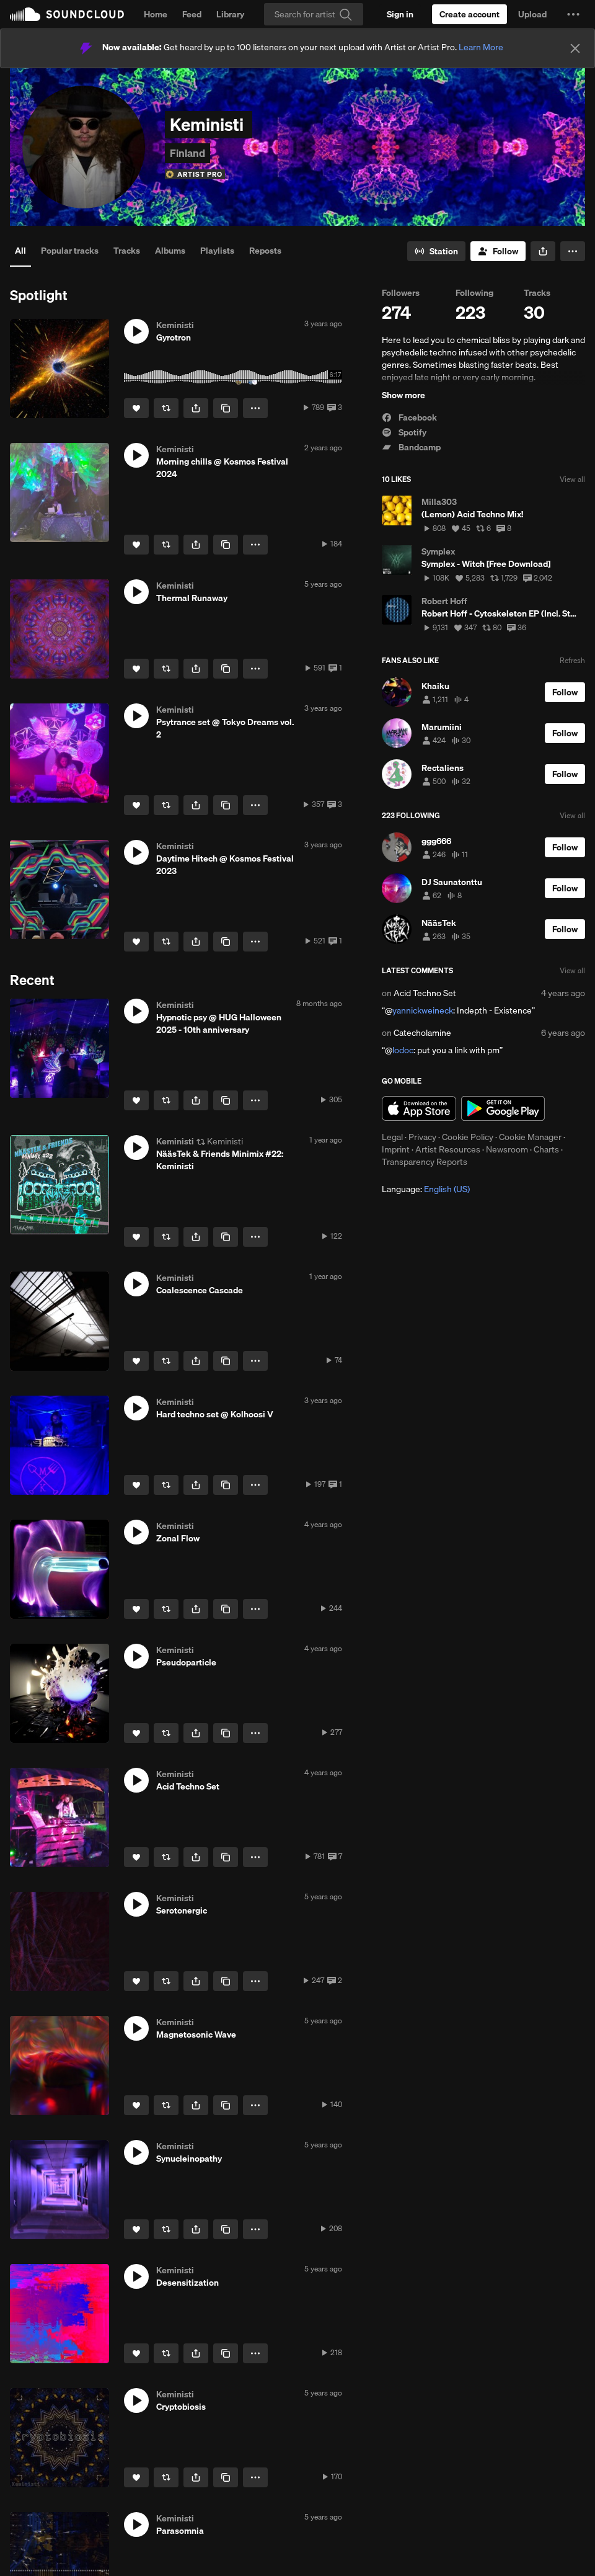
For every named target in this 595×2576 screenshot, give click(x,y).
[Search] (313, 14)
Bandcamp (411, 447)
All (20, 250)
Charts (546, 1149)
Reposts (265, 250)
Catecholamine (422, 1033)
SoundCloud (67, 14)
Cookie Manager (530, 1137)
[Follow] (498, 251)
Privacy (422, 1137)
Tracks (126, 250)
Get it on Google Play (503, 1108)
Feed (191, 14)
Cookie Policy (467, 1137)
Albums (170, 250)
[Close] (575, 48)
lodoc (402, 1050)
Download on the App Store (419, 1108)
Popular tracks (70, 250)
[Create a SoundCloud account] (469, 14)
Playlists (217, 250)
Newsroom (507, 1149)
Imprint (396, 1149)
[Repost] (166, 408)
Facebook (409, 417)
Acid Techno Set (425, 993)
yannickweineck (422, 1010)
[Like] (136, 408)
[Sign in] (400, 14)
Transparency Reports (424, 1162)
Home (155, 14)
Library (230, 14)
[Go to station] (436, 251)
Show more (403, 395)
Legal (392, 1137)
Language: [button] (426, 1189)
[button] (573, 14)
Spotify (404, 432)
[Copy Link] (225, 408)
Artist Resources (447, 1149)
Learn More (481, 47)
